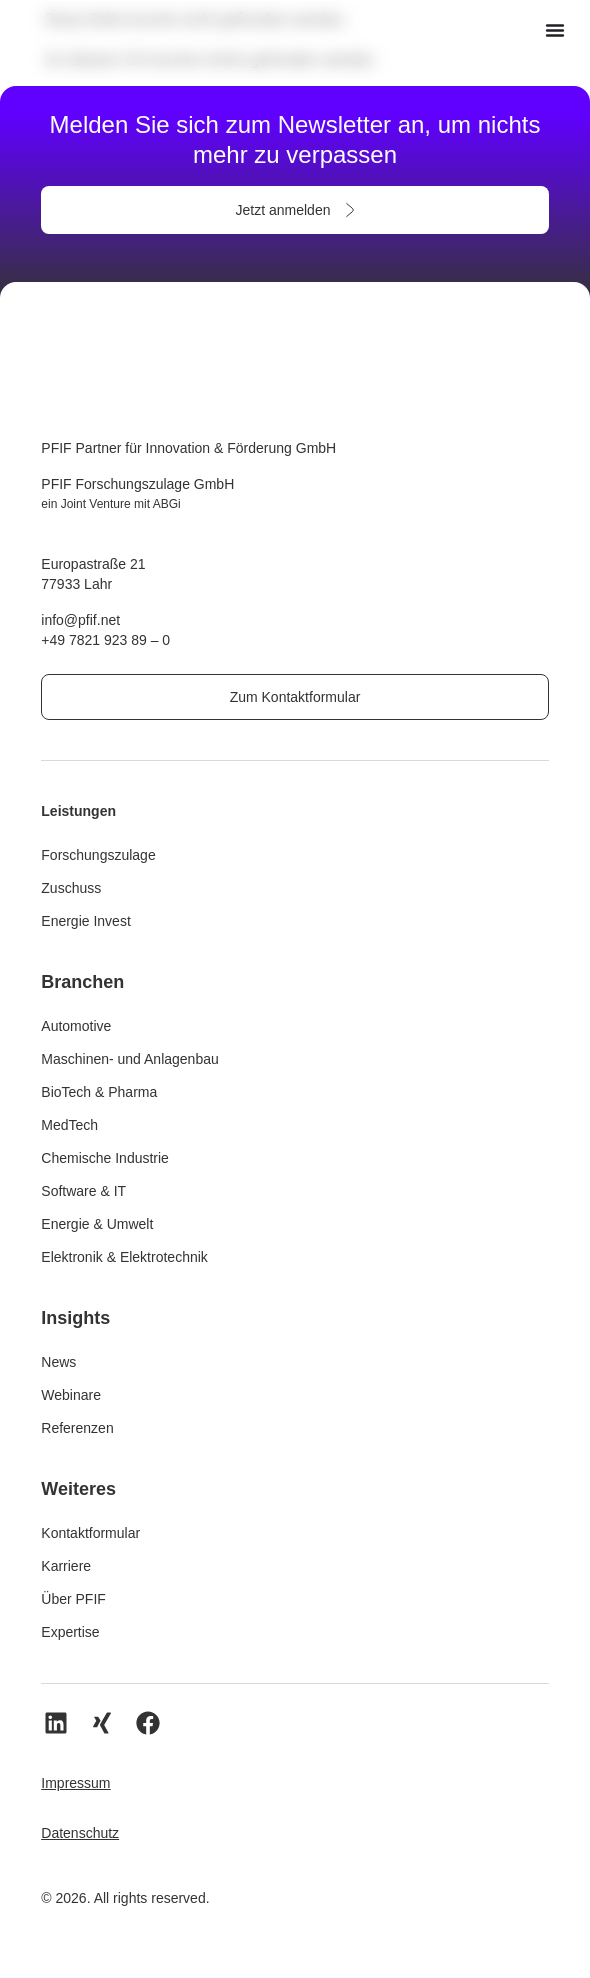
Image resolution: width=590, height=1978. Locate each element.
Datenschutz (80, 1833)
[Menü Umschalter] (555, 30)
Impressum (75, 1783)
